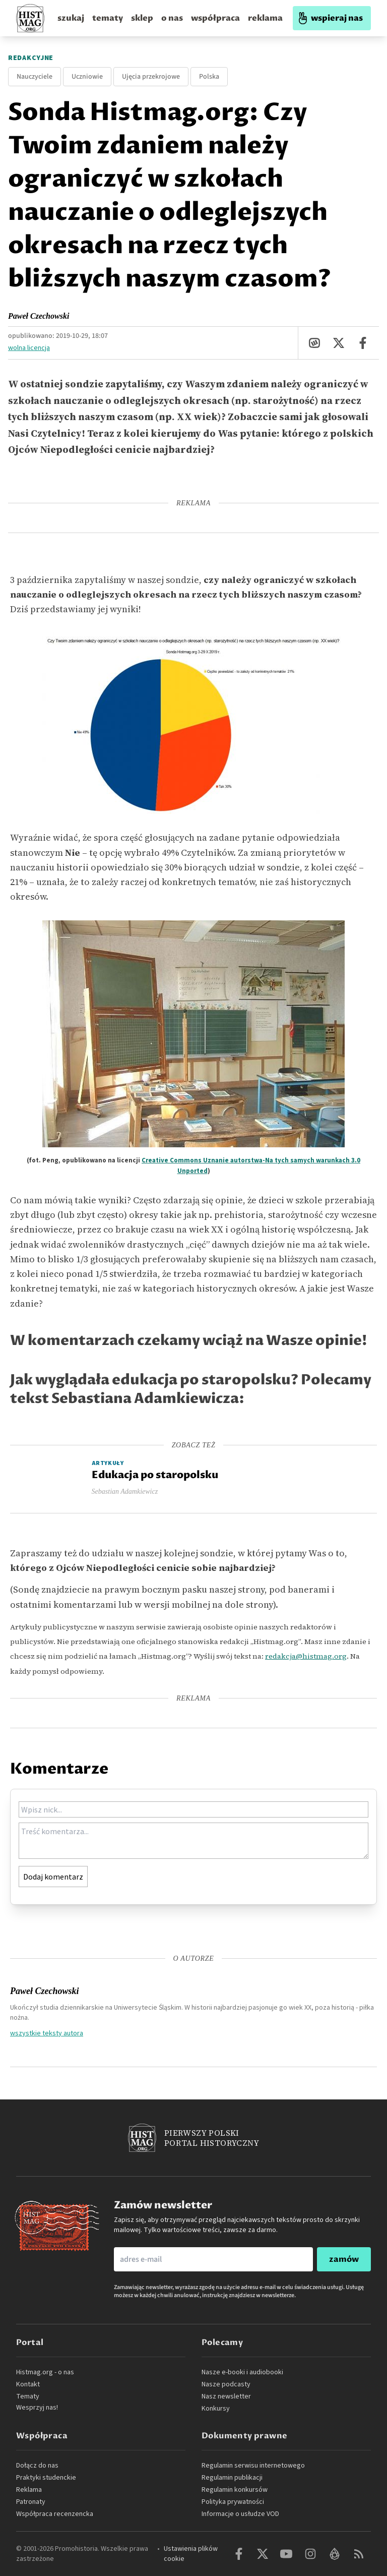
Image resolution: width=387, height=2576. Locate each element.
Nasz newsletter (226, 2396)
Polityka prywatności (233, 2502)
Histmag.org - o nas (45, 2372)
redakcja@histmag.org (306, 1656)
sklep (142, 18)
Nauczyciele (34, 77)
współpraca (215, 18)
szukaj (70, 18)
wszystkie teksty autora (46, 2032)
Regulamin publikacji (232, 2478)
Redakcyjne (30, 58)
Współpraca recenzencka (54, 2514)
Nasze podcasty (226, 2384)
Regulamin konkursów (235, 2490)
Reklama (29, 2490)
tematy (107, 18)
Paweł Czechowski (38, 316)
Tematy (27, 2396)
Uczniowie (87, 77)
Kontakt (28, 2384)
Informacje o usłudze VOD (240, 2514)
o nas (172, 18)
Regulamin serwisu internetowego (253, 2466)
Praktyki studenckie (46, 2478)
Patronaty (30, 2502)
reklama (265, 18)
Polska (209, 77)
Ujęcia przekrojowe (151, 77)
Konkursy (216, 2409)
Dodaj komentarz (53, 1876)
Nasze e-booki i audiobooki (242, 2372)
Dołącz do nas (37, 2466)
